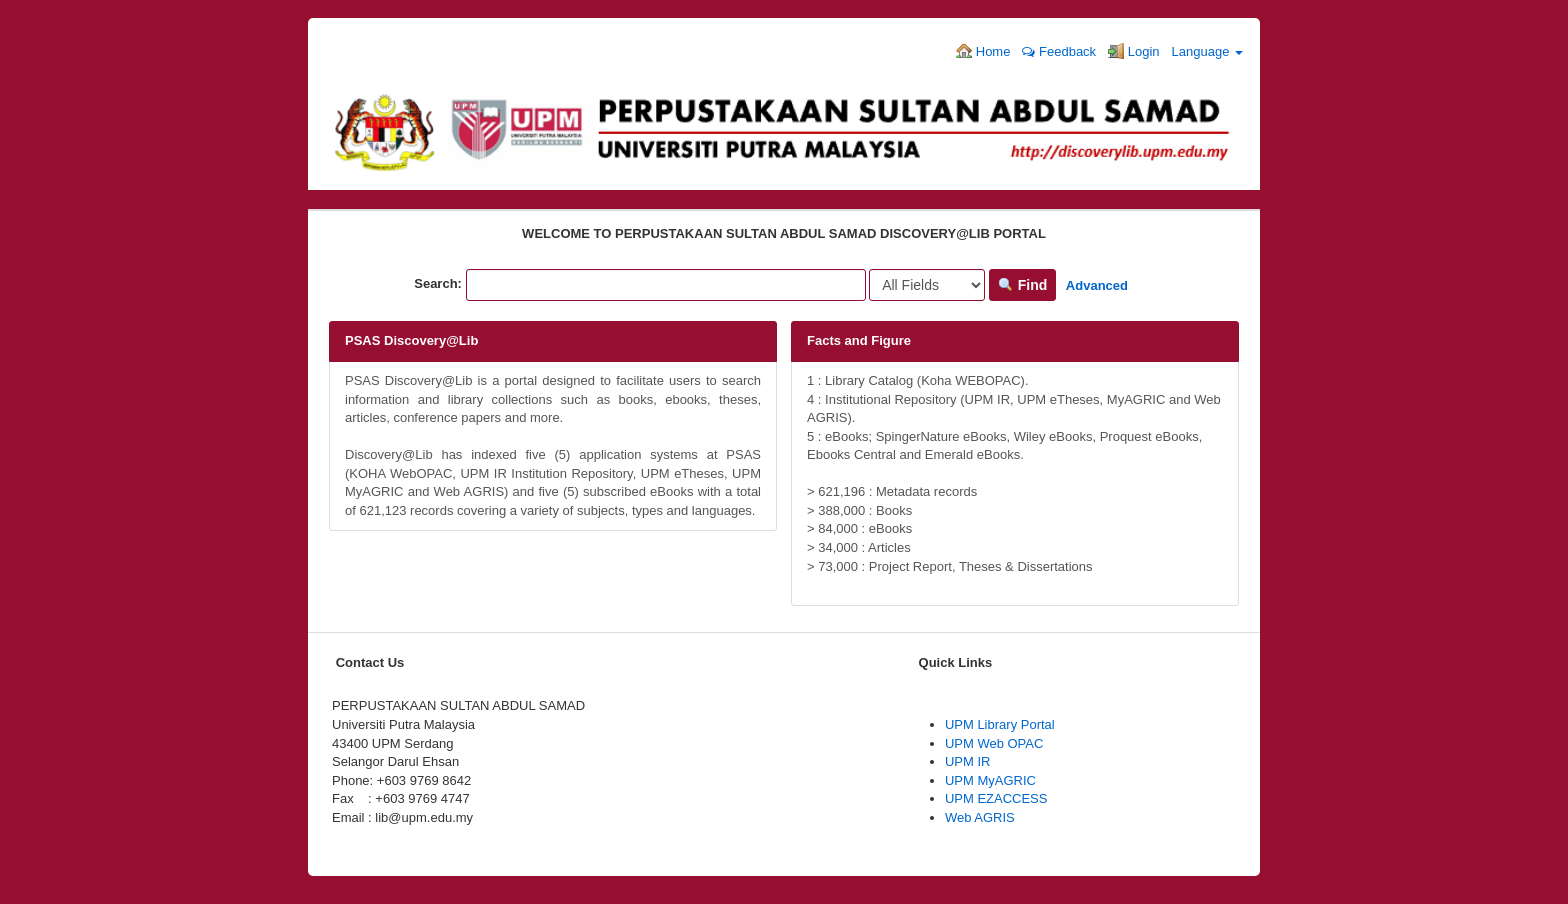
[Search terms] (666, 285)
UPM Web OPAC (994, 743)
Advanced (1097, 285)
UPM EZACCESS (996, 798)
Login (1133, 51)
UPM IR (968, 761)
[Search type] (927, 285)
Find (1022, 285)
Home (983, 51)
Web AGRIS (980, 817)
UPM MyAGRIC (990, 780)
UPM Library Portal (1000, 724)
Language (1207, 51)
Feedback (1059, 51)
